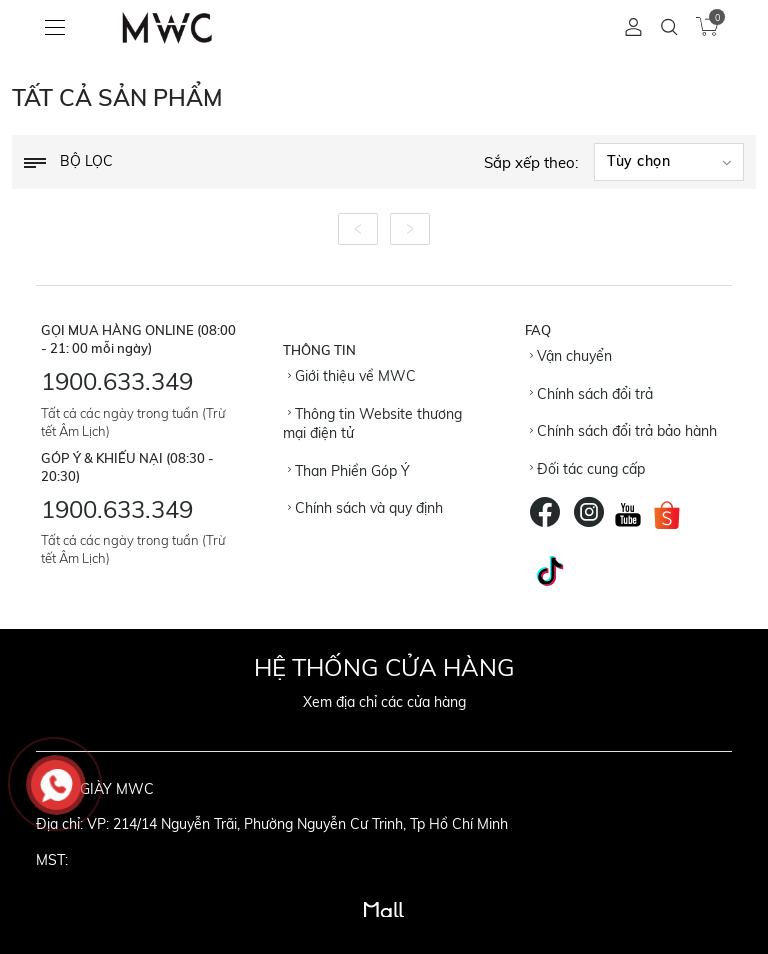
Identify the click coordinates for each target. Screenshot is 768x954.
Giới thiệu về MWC (352, 376)
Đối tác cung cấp (587, 469)
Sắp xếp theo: (531, 162)
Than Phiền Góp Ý (349, 471)
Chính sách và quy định (365, 508)
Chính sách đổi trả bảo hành (623, 431)
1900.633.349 (117, 381)
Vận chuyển (571, 356)
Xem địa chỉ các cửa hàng (384, 702)
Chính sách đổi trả (591, 394)
